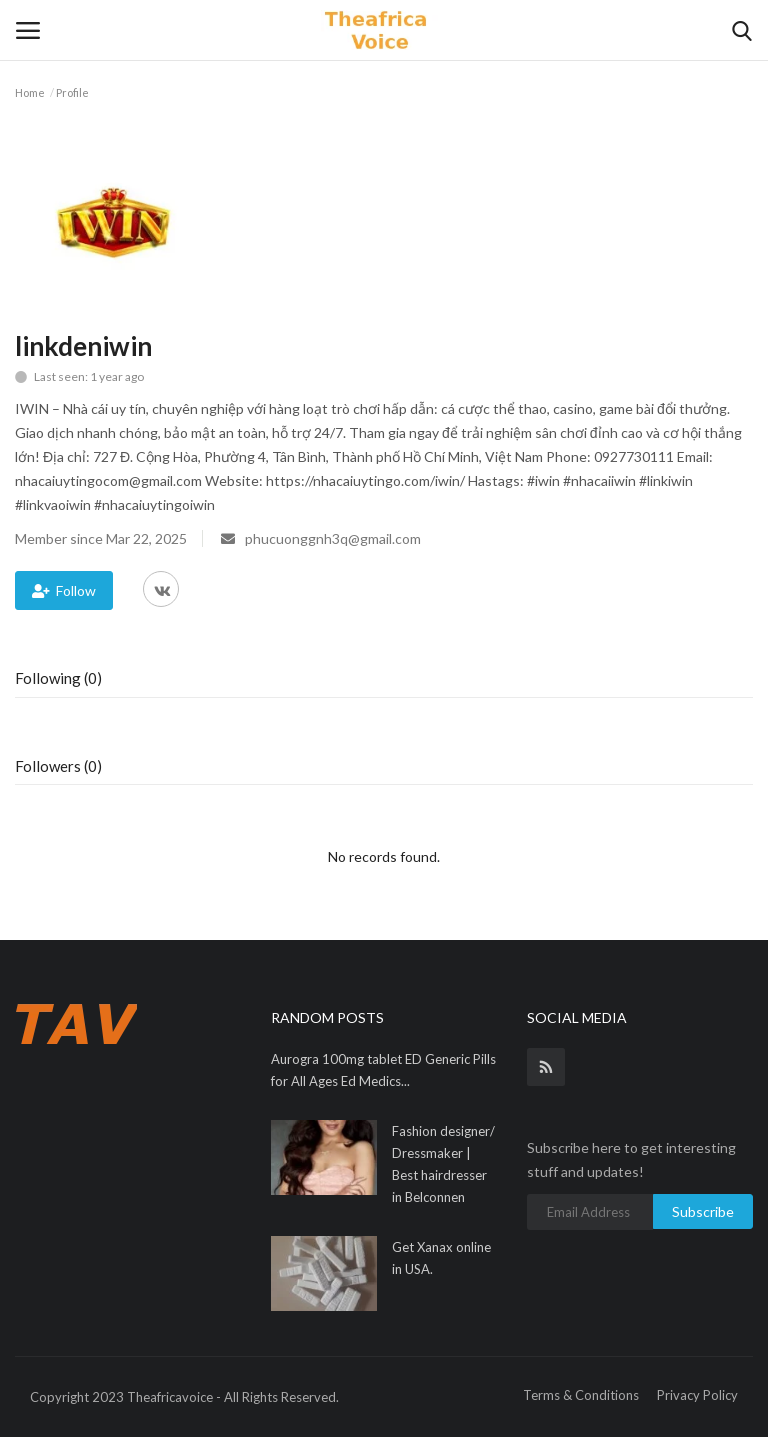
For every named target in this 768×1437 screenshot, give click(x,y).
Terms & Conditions (581, 1395)
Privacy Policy (697, 1395)
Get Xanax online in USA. (441, 1258)
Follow (64, 590)
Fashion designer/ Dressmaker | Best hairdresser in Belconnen (443, 1164)
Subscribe (703, 1211)
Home (30, 92)
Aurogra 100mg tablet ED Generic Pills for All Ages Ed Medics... (383, 1070)
